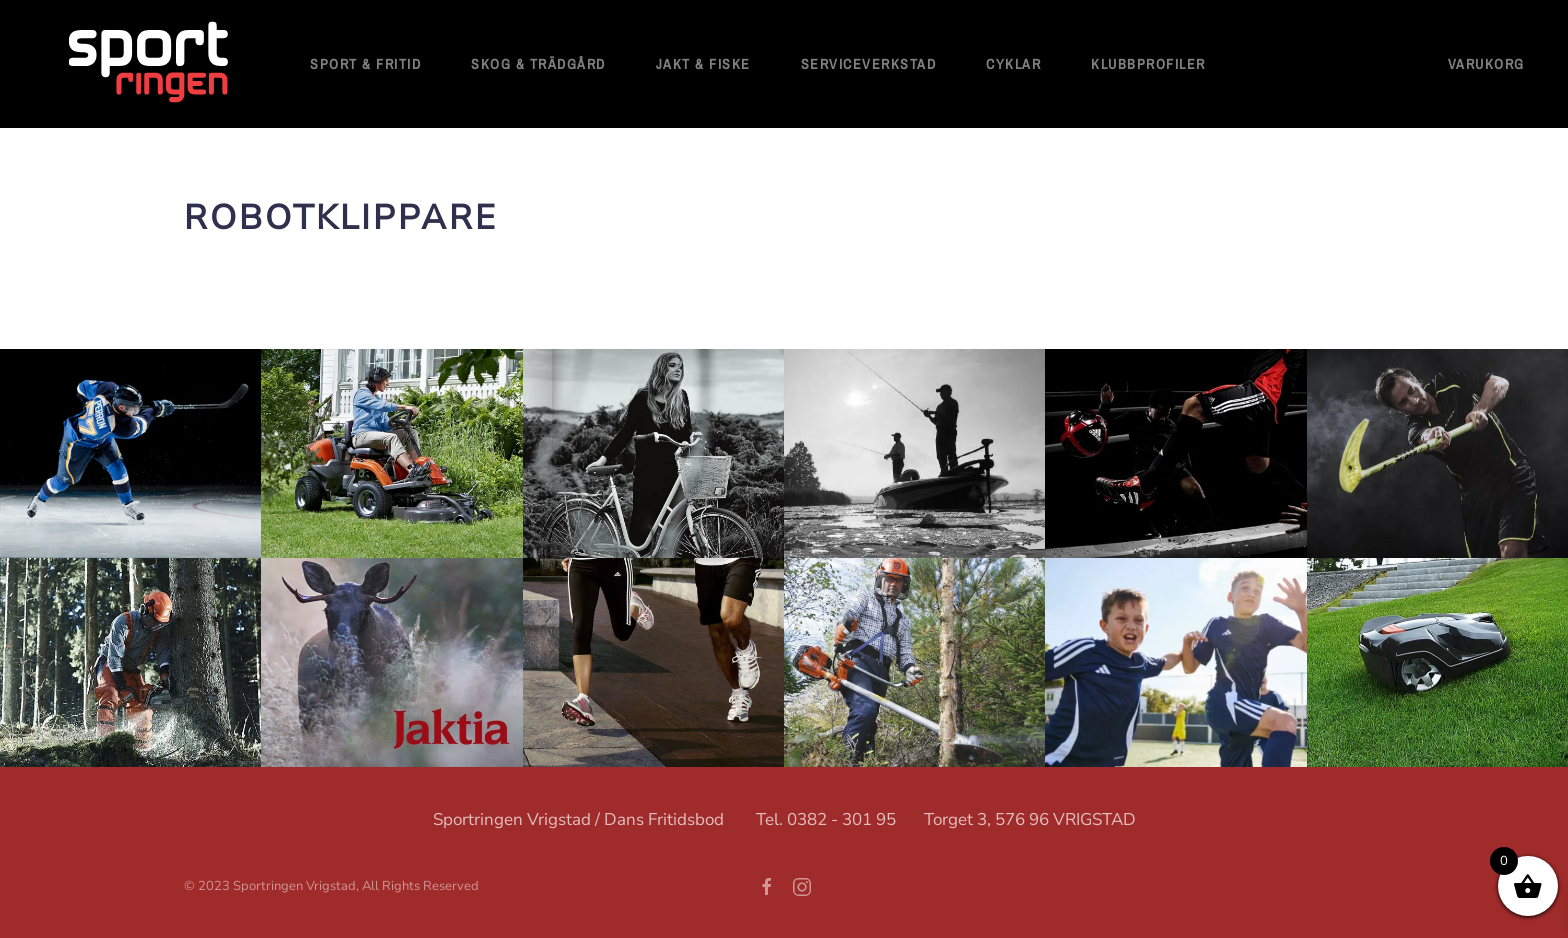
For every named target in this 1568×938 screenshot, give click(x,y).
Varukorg (1486, 64)
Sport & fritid (365, 64)
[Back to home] (150, 64)
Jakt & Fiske (703, 64)
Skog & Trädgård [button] (538, 64)
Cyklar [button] (1013, 64)
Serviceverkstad (869, 64)
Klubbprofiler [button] (1148, 64)
